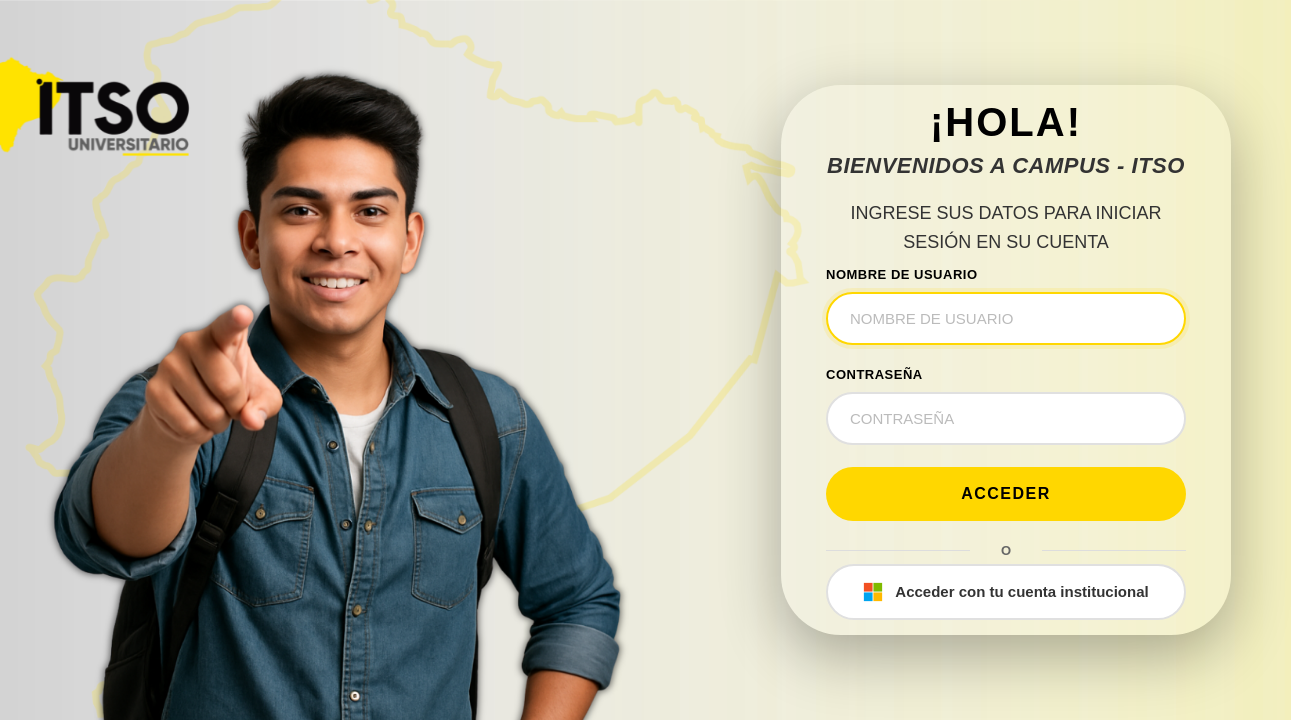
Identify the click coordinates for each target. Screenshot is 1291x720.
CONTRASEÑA (874, 374)
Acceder (1006, 493)
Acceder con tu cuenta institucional (1005, 592)
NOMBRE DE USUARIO (902, 274)
